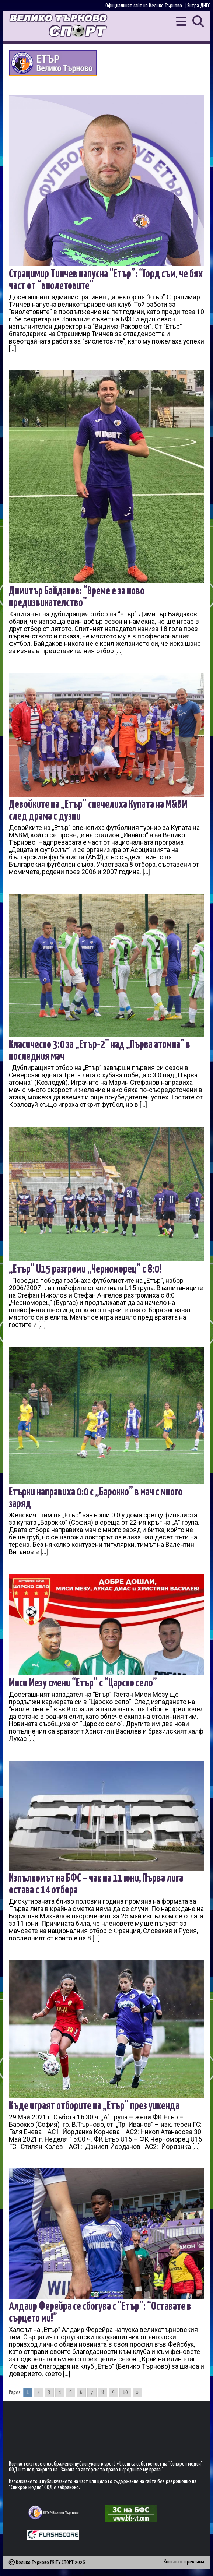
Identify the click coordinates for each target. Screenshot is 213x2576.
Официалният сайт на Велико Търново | (146, 5)
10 (125, 2392)
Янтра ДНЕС (198, 5)
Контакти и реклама (184, 2562)
